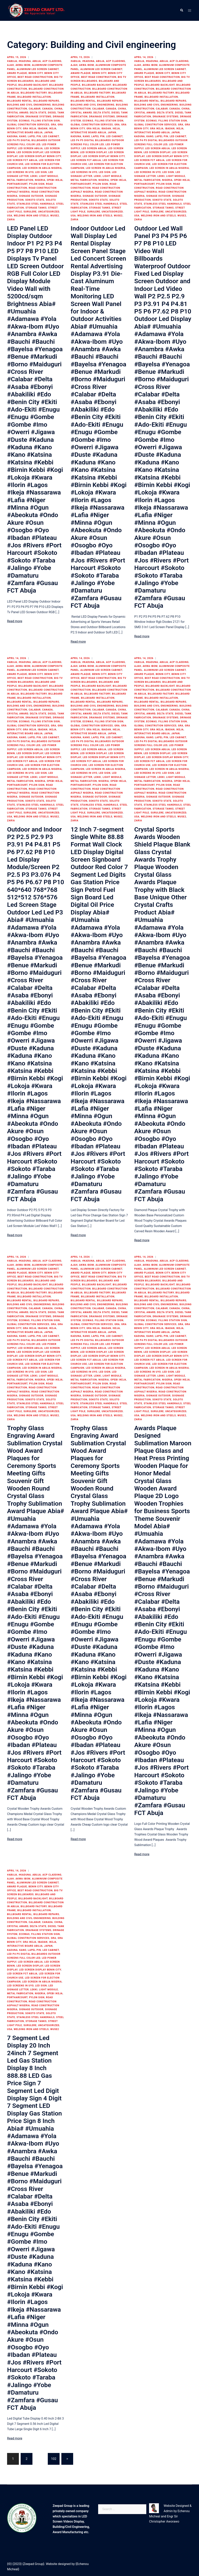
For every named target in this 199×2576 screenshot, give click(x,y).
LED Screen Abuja (30, 148)
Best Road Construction (35, 77)
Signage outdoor (31, 196)
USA (9, 215)
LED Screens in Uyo (20, 172)
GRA (53, 124)
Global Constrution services (28, 124)
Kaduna (12, 136)
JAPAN (48, 132)
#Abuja (12, 61)
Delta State (38, 112)
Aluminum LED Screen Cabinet (38, 69)
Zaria (11, 219)
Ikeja (52, 128)
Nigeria (40, 180)
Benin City (36, 73)
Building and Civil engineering (29, 104)
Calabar (35, 108)
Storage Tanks (36, 207)
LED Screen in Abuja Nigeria (42, 168)
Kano (22, 136)
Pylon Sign (36, 184)
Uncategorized (48, 211)
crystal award (17, 112)
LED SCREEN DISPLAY (157, 152)
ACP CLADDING (52, 61)
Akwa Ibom (23, 65)
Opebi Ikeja (55, 180)
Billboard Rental (19, 100)
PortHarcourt (17, 184)
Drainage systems (38, 116)
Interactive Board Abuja (25, 132)
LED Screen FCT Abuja (22, 160)
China (58, 108)
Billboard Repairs (46, 100)
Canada (47, 108)
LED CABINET (50, 136)
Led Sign (41, 172)
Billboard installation (34, 97)
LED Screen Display (30, 152)
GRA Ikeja (29, 128)
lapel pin (34, 136)
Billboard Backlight (33, 85)
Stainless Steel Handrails (35, 203)
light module (48, 176)
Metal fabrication (20, 180)
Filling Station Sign (45, 120)
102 (53, 2459)
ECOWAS (24, 120)
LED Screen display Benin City (40, 156)
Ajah (10, 65)
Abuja (36, 61)
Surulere (30, 211)
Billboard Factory (34, 92)
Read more (14, 621)
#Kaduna (25, 61)
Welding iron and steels (31, 215)
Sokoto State (34, 200)
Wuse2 (54, 215)
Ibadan (42, 128)
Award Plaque (17, 73)
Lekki (34, 176)
